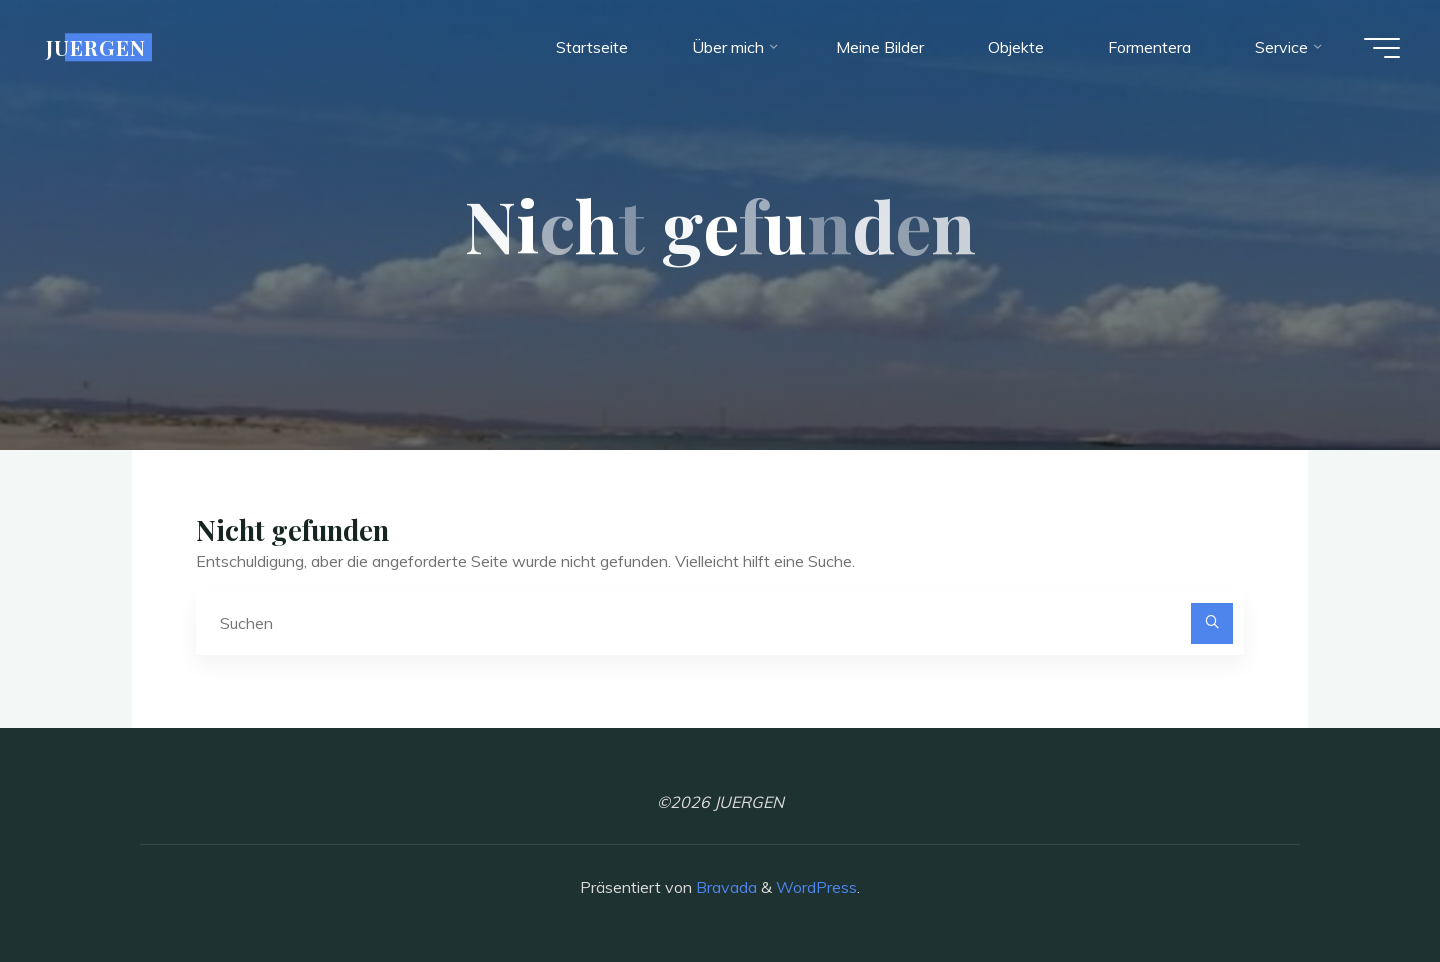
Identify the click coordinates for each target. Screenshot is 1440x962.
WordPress (816, 887)
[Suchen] (1212, 624)
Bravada (724, 887)
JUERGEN (96, 47)
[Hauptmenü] (1382, 48)
